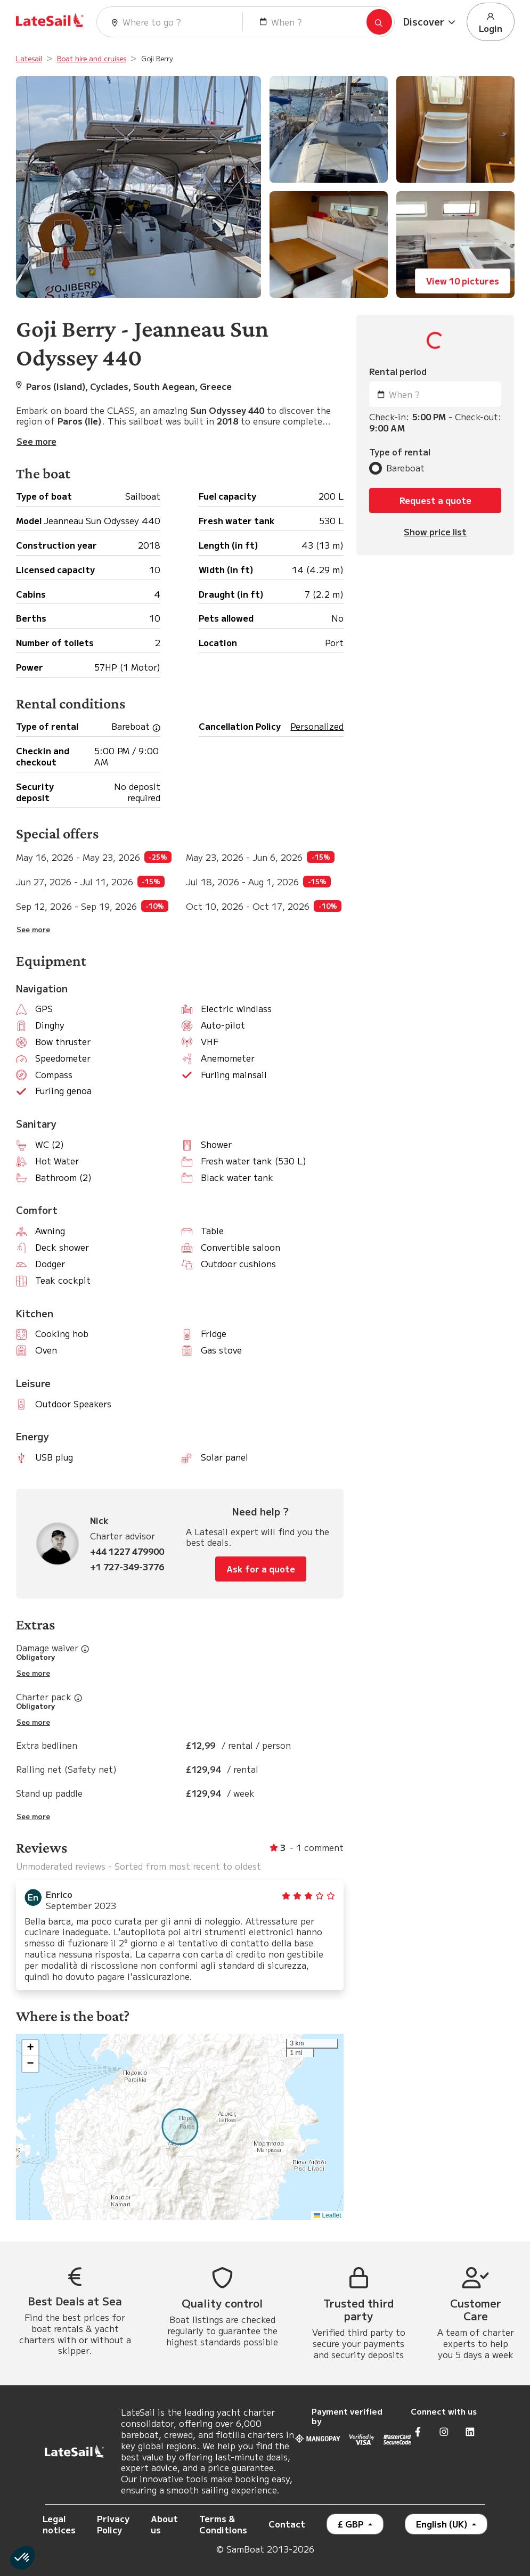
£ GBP (352, 2523)
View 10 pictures (462, 280)
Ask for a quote (260, 1568)
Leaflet (327, 2215)
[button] (430, 22)
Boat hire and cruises (91, 58)
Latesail (29, 58)
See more (33, 929)
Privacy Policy (113, 2524)
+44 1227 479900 (127, 1551)
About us (164, 2524)
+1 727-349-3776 (127, 1566)
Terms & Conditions (223, 2524)
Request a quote (435, 500)
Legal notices (59, 2524)
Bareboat (405, 468)
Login (490, 22)
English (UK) (443, 2523)
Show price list (435, 532)
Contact (286, 2523)
